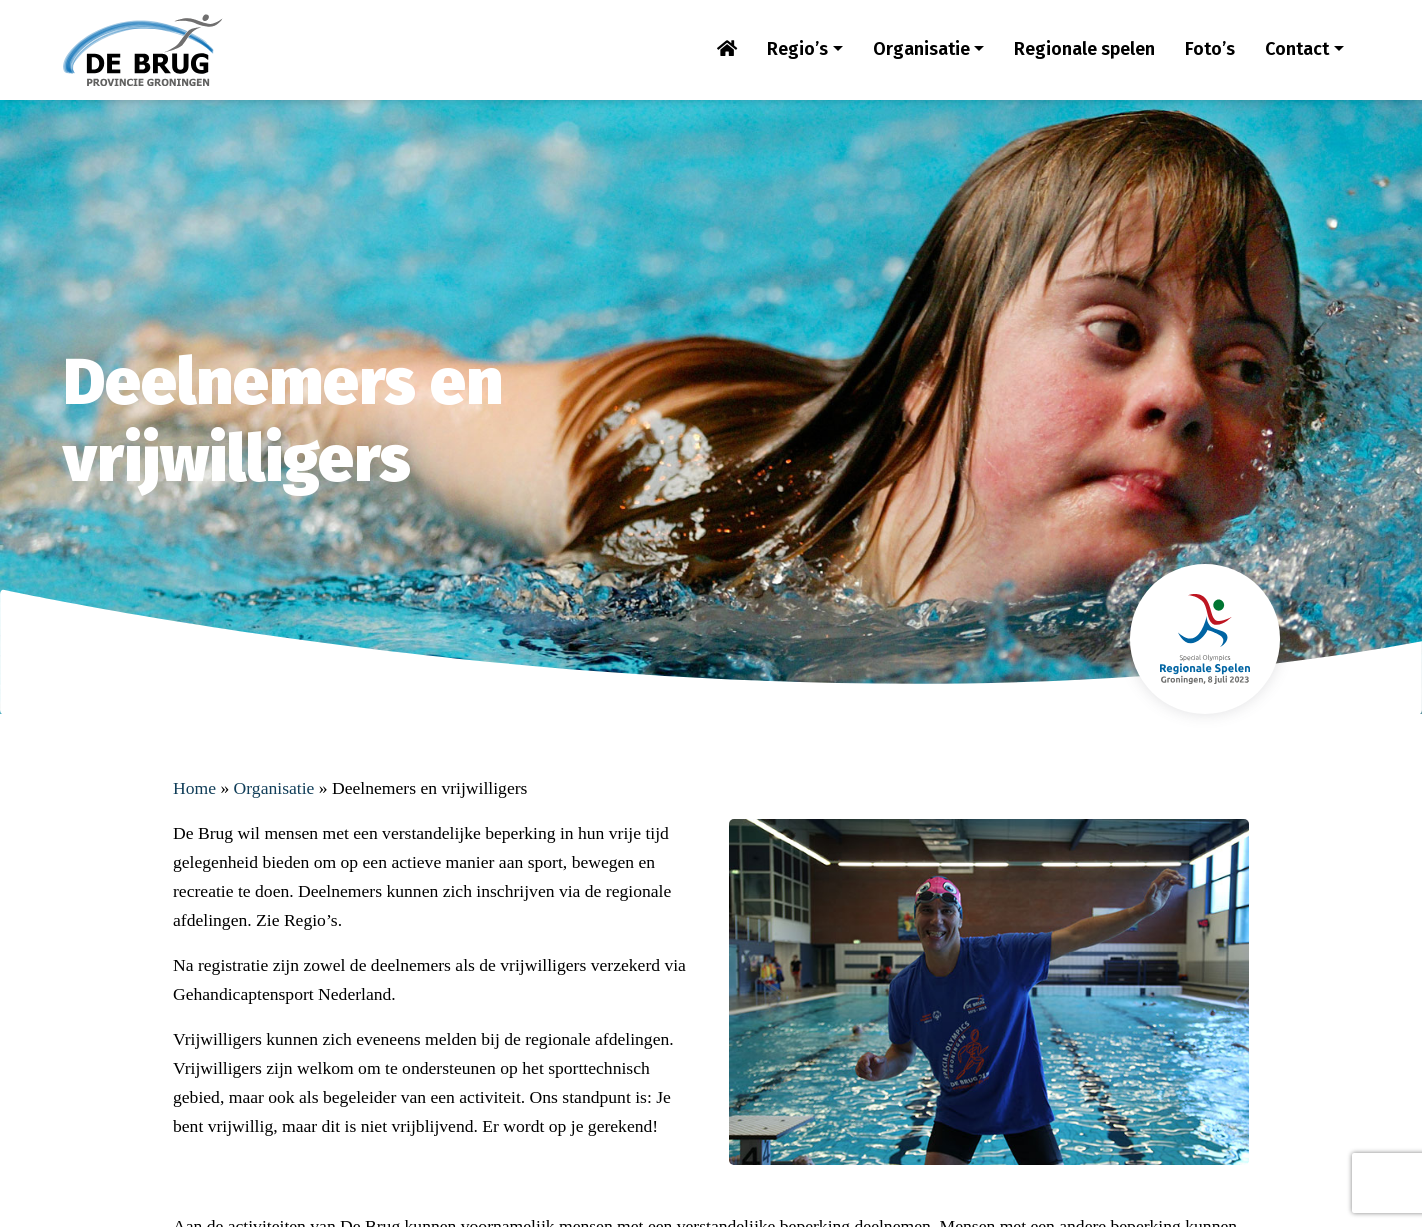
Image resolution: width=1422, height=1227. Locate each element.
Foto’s (1210, 49)
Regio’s (797, 49)
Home (194, 788)
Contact (1297, 49)
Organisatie (921, 49)
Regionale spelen (1084, 49)
